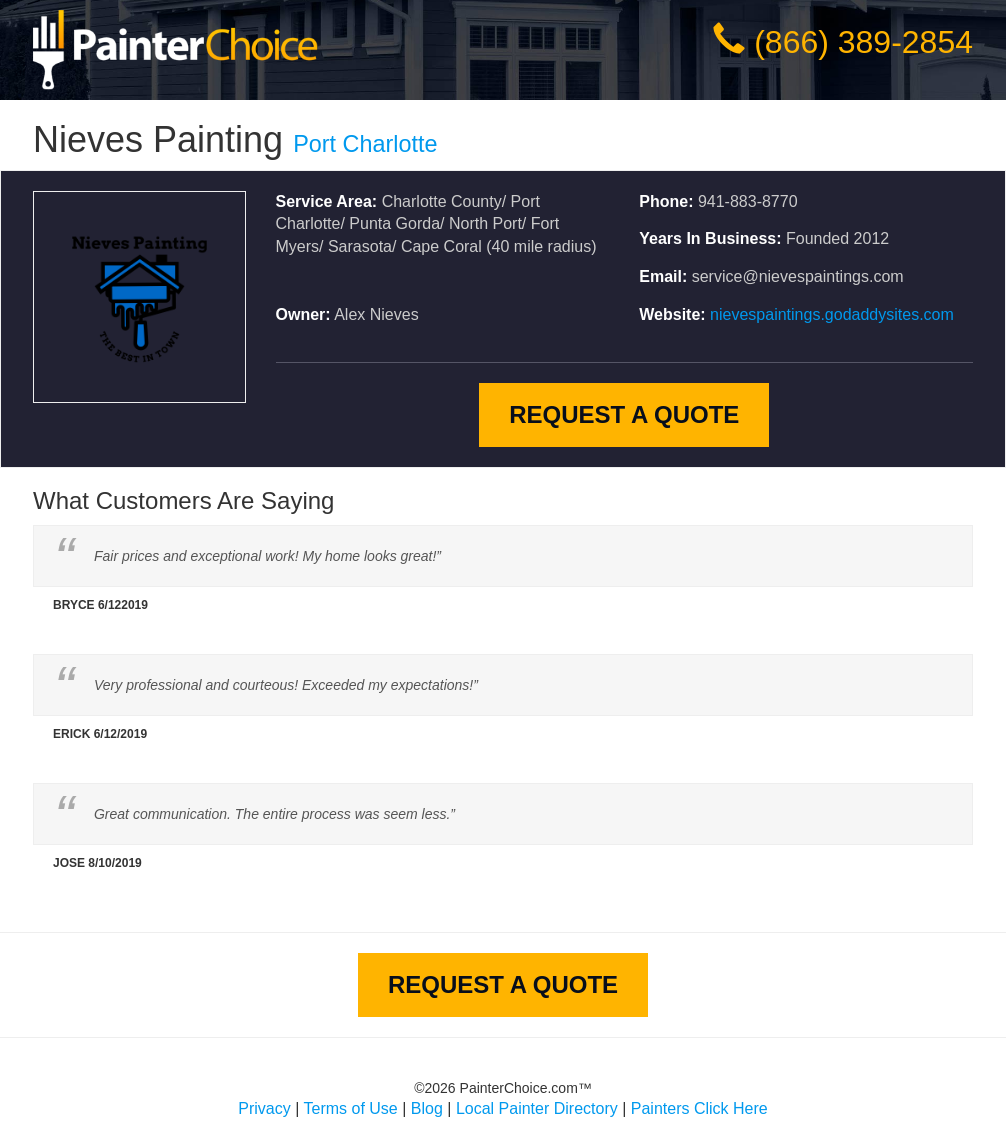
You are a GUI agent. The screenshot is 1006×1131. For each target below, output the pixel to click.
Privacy (264, 1108)
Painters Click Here (699, 1108)
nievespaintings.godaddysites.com (832, 314)
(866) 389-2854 (863, 42)
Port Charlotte (365, 144)
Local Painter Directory (537, 1108)
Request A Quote (624, 414)
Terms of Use (351, 1108)
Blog (427, 1108)
